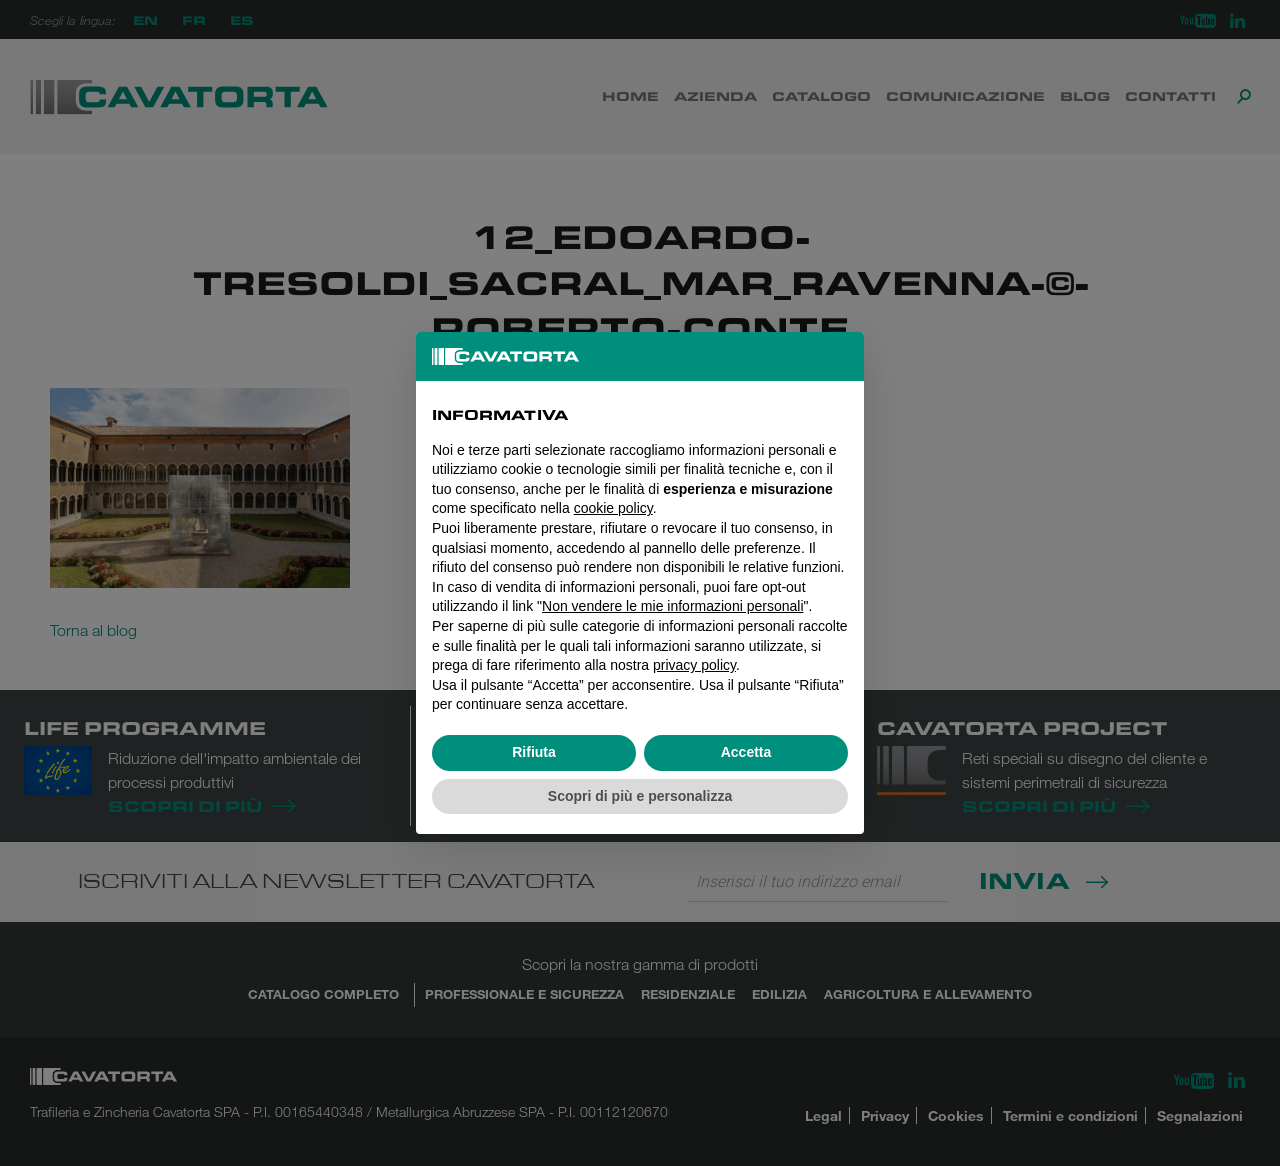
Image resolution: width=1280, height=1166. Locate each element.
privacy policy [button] (694, 665)
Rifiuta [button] (534, 752)
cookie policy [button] (613, 508)
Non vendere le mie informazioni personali (672, 606)
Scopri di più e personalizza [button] (640, 796)
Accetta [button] (746, 752)
